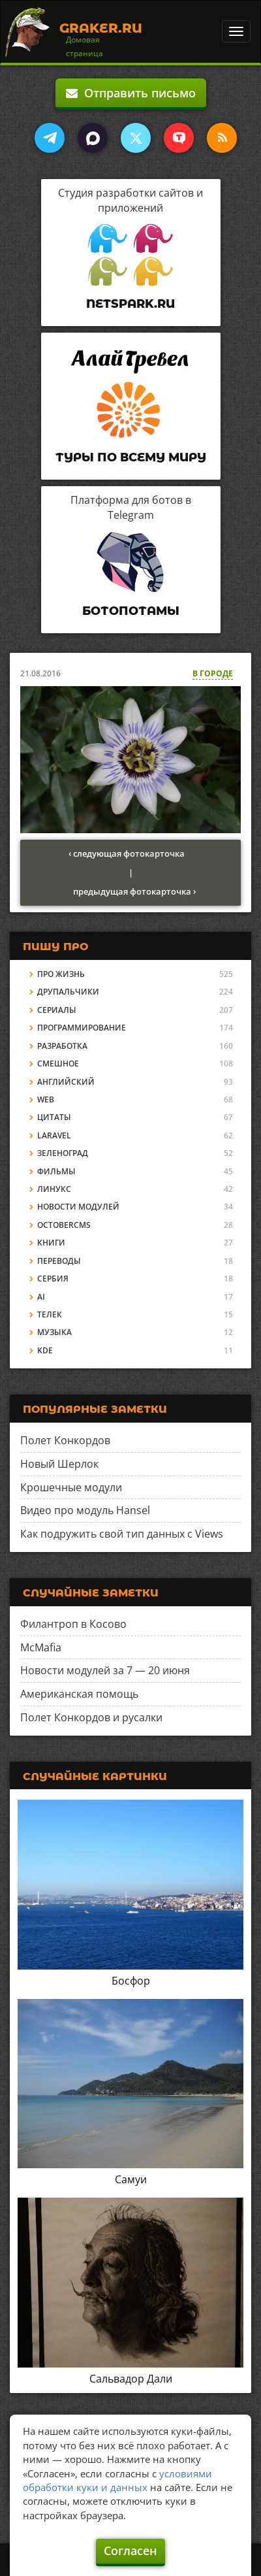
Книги (51, 1242)
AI (41, 1296)
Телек (49, 1314)
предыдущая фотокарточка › (134, 891)
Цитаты (54, 1117)
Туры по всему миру (130, 457)
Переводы (59, 1260)
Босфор (131, 1980)
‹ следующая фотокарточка (127, 853)
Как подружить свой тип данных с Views (121, 1534)
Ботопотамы (130, 611)
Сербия (53, 1278)
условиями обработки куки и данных (117, 2480)
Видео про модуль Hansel (85, 1510)
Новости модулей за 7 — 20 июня (105, 1670)
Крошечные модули (71, 1487)
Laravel (54, 1135)
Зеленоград (62, 1153)
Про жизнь (61, 974)
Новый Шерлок (59, 1464)
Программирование (81, 1027)
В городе (212, 673)
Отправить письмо (131, 93)
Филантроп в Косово (73, 1624)
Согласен (130, 2550)
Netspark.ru (130, 304)
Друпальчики (68, 991)
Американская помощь (79, 1694)
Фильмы (56, 1171)
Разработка (62, 1045)
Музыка (54, 1332)
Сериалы (56, 1010)
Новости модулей (78, 1206)
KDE (45, 1350)
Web (45, 1099)
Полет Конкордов (65, 1440)
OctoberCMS (64, 1224)
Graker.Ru (100, 28)
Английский (66, 1081)
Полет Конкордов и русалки (91, 1717)
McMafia (40, 1647)
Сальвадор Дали (130, 2378)
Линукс (54, 1189)
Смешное (58, 1063)
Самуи (131, 2179)
